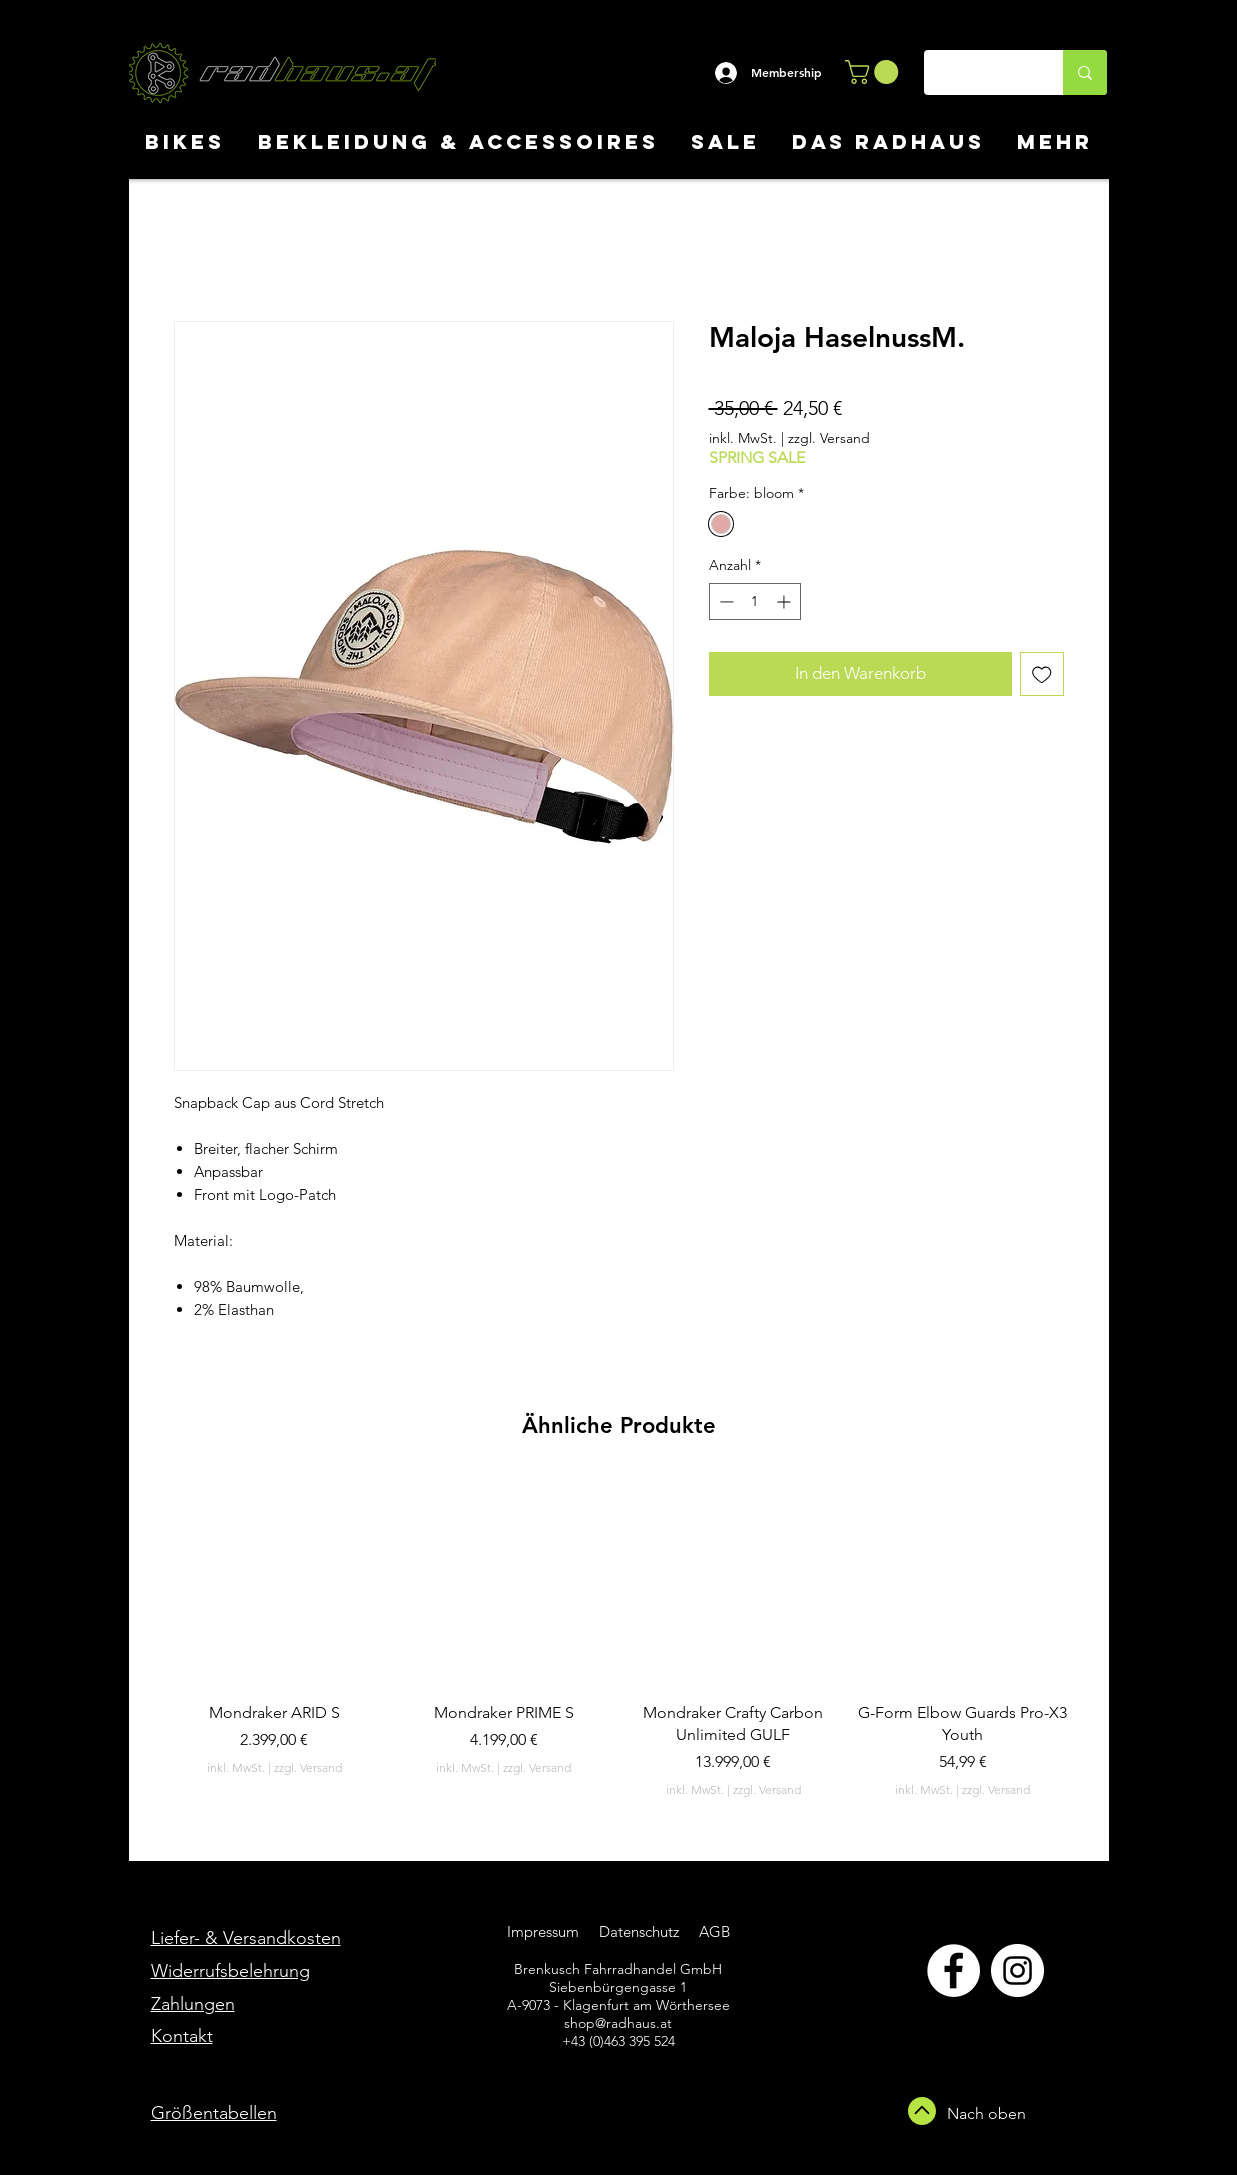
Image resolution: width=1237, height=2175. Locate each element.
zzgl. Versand (829, 438)
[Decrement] (724, 601)
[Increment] (785, 601)
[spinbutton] (755, 601)
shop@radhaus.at (618, 2023)
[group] (619, 1637)
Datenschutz (641, 1931)
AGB (712, 1931)
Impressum (543, 1931)
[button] (874, 72)
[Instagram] (1017, 1970)
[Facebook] (953, 1970)
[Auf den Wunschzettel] (1042, 674)
